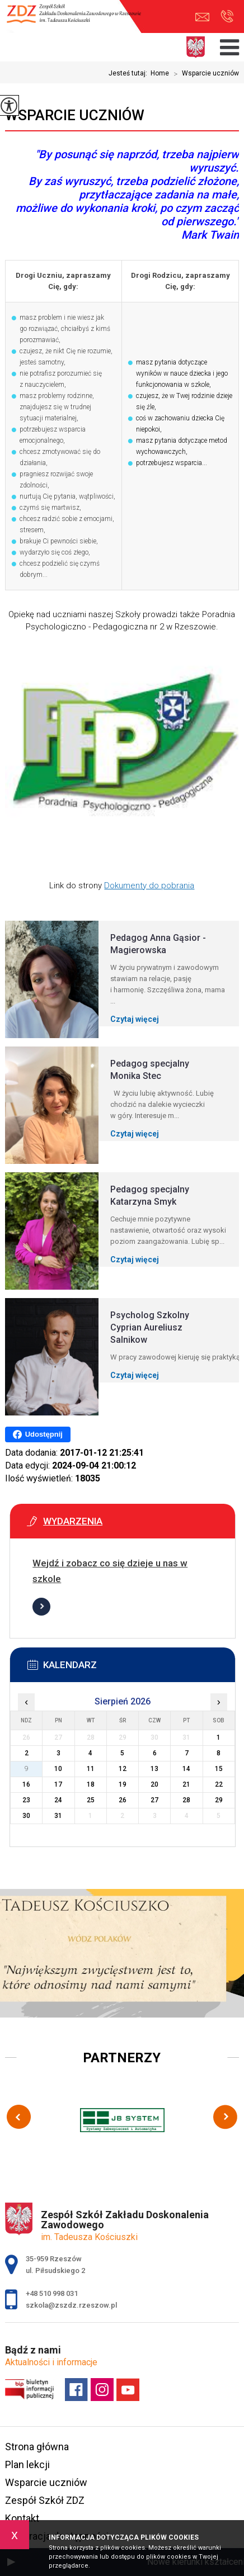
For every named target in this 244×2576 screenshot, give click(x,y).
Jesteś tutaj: (130, 73)
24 (58, 1800)
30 (26, 1816)
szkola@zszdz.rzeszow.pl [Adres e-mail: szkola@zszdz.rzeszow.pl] (71, 2305)
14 (186, 1769)
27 (154, 1800)
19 (122, 1784)
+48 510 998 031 (226, 16)
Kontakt (22, 2518)
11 (91, 1769)
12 (122, 1769)
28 (186, 1800)
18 (91, 1784)
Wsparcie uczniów (204, 74)
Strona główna (37, 2446)
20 (154, 1784)
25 (91, 1800)
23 (26, 1800)
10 (58, 1769)
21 (186, 1784)
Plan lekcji (27, 2464)
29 (219, 1800)
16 (26, 1784)
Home (160, 73)
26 (122, 1800)
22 (219, 1784)
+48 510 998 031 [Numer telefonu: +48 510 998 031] (52, 2293)
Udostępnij (38, 1434)
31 (58, 1816)
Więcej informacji (41, 1607)
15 (219, 1769)
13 (154, 1769)
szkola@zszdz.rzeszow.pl (202, 17)
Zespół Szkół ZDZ (45, 2500)
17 (58, 1784)
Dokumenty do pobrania (149, 885)
